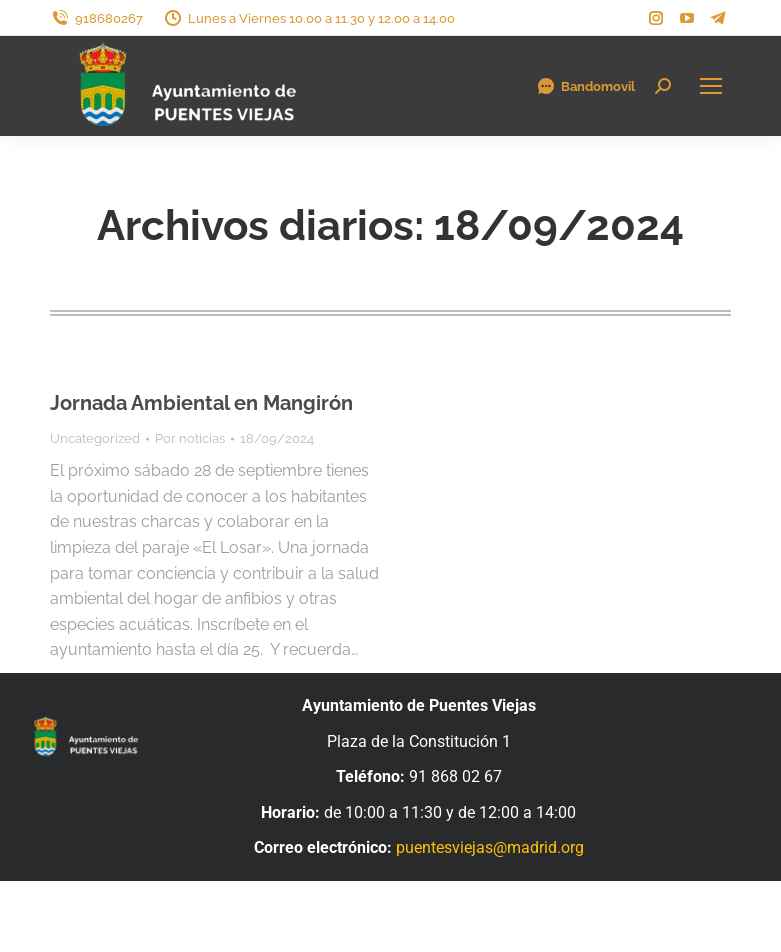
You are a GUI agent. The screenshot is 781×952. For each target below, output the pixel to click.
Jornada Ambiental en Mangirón (201, 403)
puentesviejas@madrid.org (490, 847)
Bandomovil (585, 86)
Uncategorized (95, 438)
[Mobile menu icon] (711, 86)
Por (190, 438)
